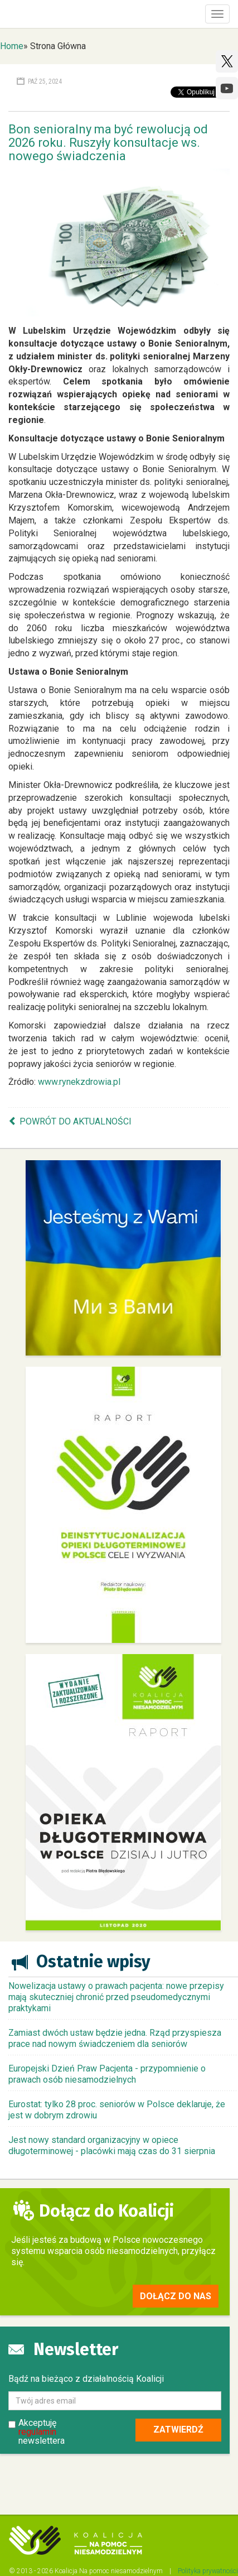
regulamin (37, 2431)
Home (11, 46)
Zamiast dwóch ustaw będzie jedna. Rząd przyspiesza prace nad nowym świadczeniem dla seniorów (114, 2038)
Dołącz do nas (175, 2296)
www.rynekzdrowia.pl (79, 1081)
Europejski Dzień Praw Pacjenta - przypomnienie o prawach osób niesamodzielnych (107, 2074)
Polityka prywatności (208, 2571)
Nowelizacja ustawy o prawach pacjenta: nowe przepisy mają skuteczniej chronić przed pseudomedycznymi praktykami (116, 1997)
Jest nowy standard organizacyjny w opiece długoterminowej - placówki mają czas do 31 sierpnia (111, 2145)
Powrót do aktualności (76, 1121)
